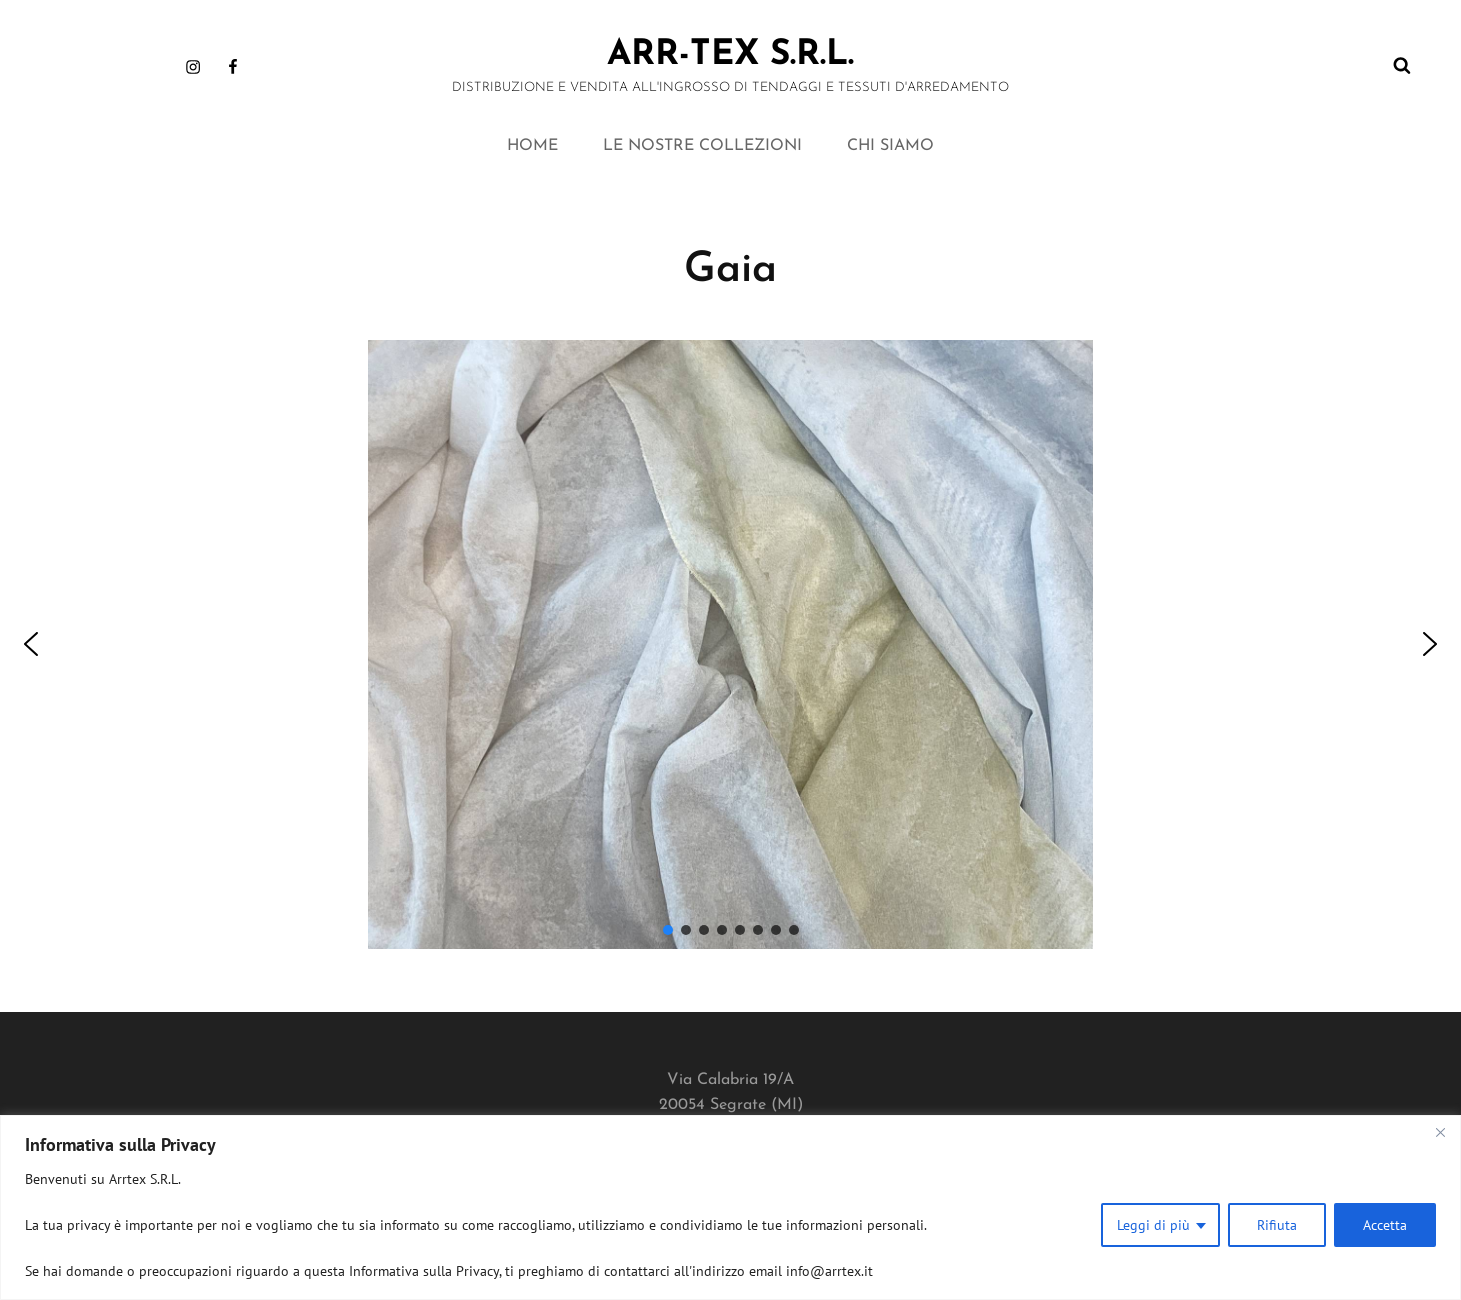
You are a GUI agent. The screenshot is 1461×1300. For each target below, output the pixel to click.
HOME (532, 146)
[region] (730, 1207)
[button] (31, 644)
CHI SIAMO (890, 146)
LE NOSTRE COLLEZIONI (702, 146)
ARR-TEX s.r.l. (730, 55)
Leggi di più (1153, 1225)
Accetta (1385, 1225)
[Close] (1440, 1132)
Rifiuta (1277, 1225)
